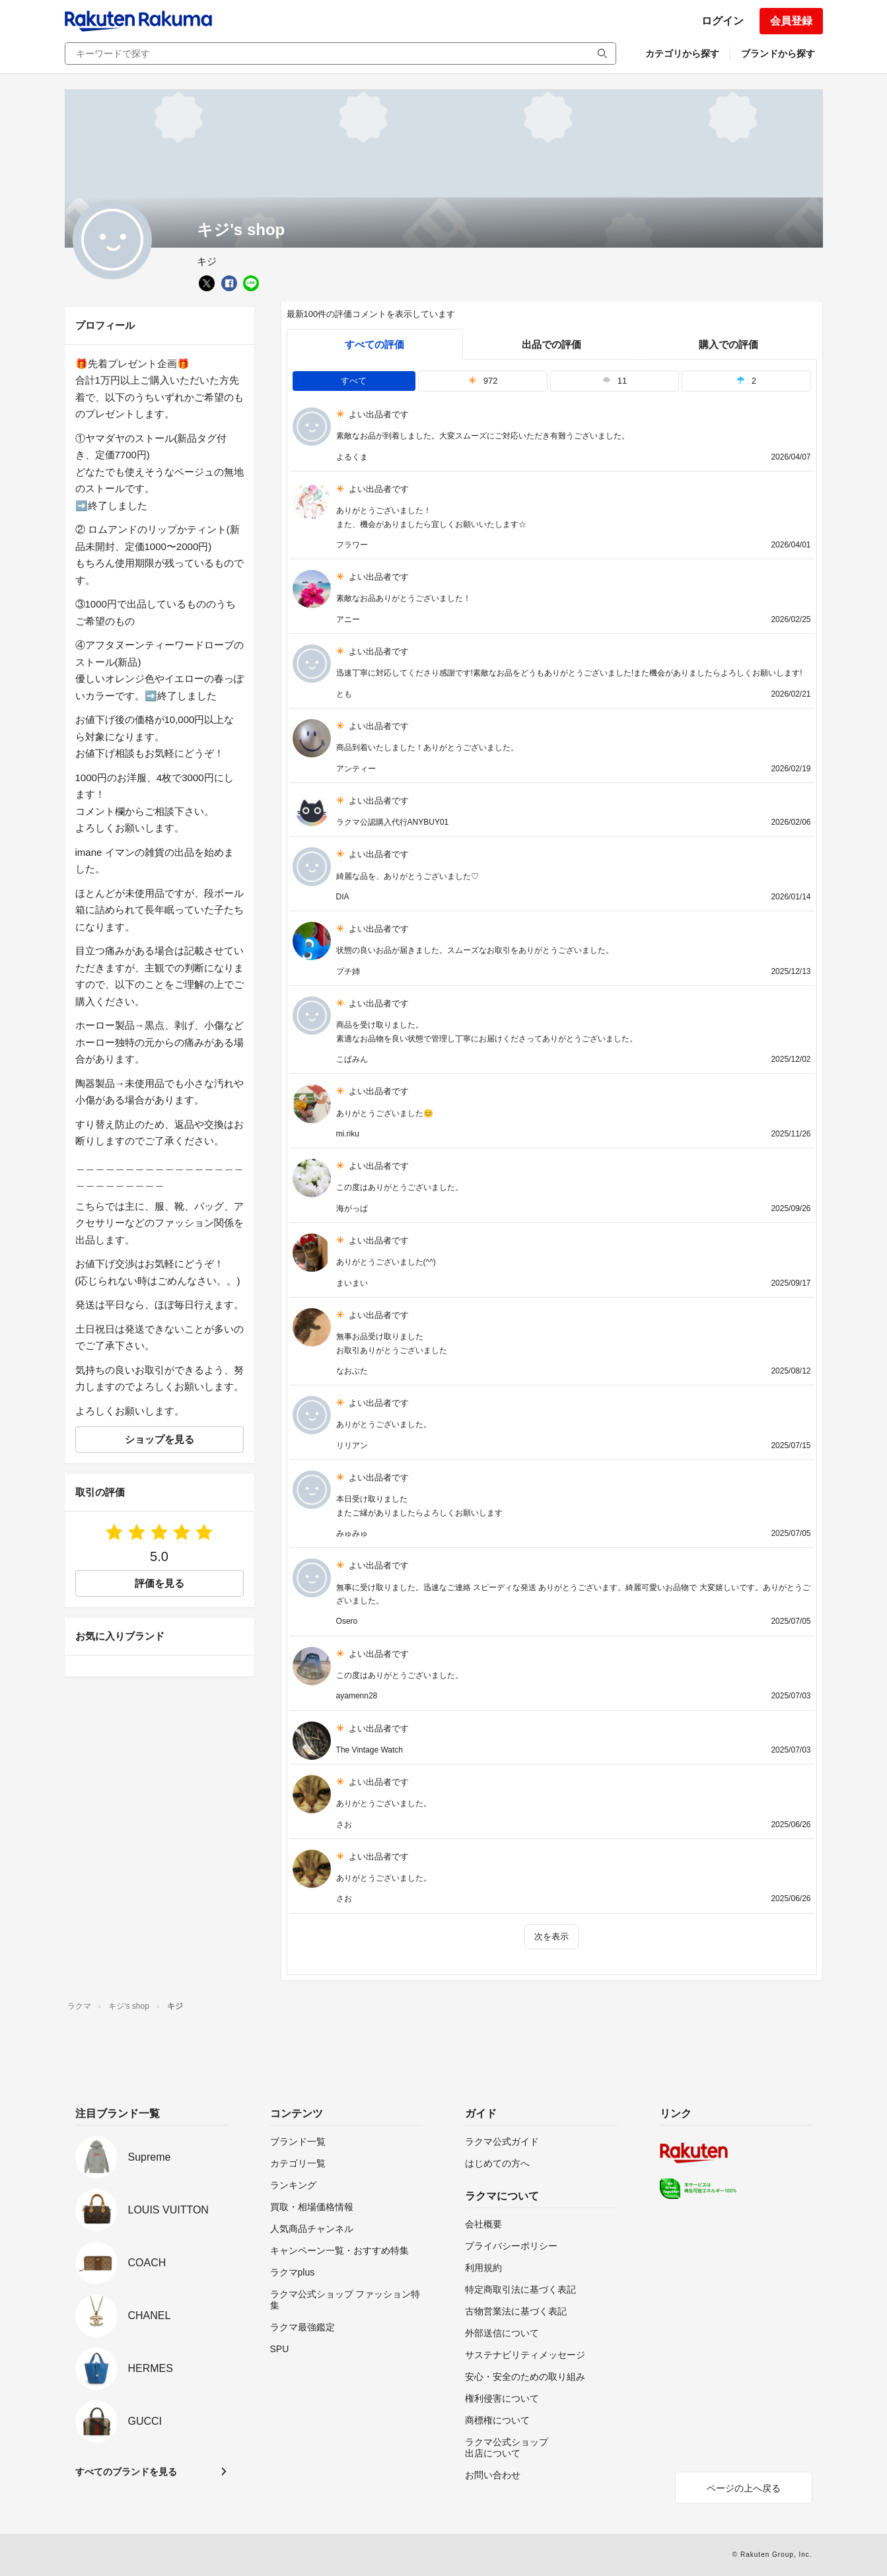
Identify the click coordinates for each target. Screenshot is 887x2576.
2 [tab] (746, 381)
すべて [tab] (354, 381)
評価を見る (159, 1583)
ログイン (722, 20)
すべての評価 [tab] (374, 344)
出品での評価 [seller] (551, 344)
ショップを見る (159, 1439)
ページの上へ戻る (744, 2488)
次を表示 (551, 1936)
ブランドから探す (778, 53)
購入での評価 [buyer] (728, 344)
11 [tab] (614, 381)
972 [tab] (483, 381)
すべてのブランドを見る (126, 2471)
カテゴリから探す (682, 53)
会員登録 (791, 20)
